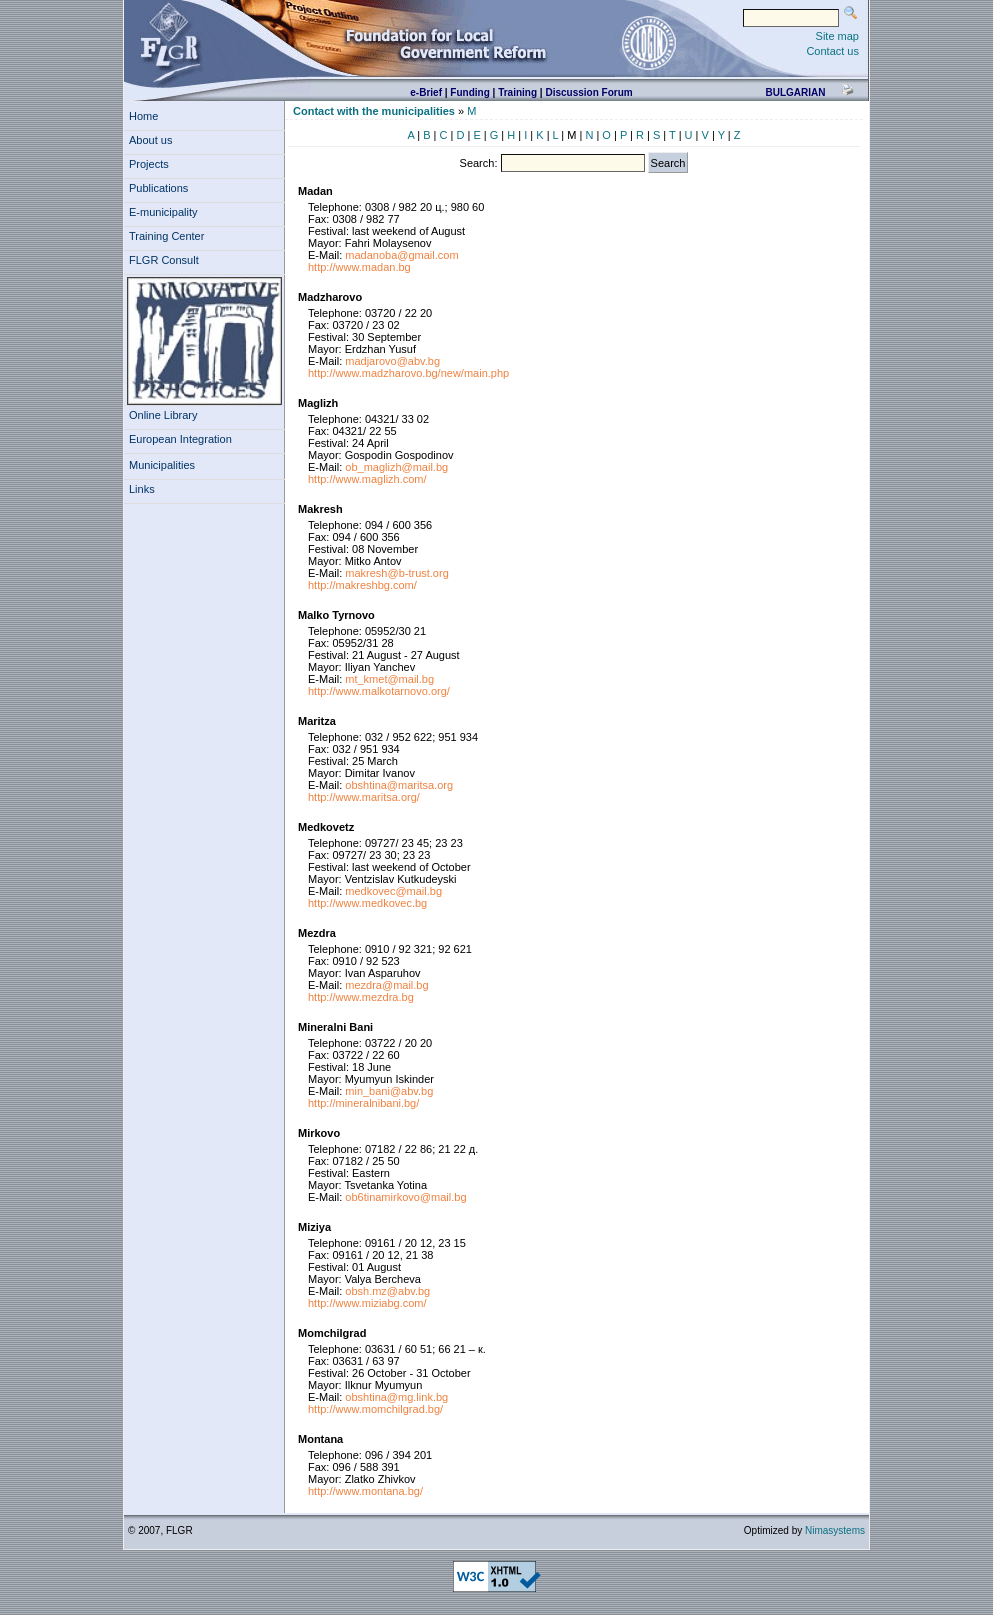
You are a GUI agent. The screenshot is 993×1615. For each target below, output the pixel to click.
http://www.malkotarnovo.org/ (379, 691)
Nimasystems (835, 1530)
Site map (837, 36)
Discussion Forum (588, 92)
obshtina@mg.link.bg (396, 1397)
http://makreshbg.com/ (362, 585)
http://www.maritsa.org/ (364, 797)
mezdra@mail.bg (386, 985)
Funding (469, 92)
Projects (152, 164)
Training (517, 92)
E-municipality (166, 212)
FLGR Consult (167, 260)
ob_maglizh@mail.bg (396, 467)
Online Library (163, 415)
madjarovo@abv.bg (392, 361)
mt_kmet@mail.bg (389, 679)
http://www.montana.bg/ (365, 1491)
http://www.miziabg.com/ (367, 1303)
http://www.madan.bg (359, 267)
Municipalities (162, 465)
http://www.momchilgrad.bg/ (375, 1409)
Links (145, 489)
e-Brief (426, 92)
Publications (161, 188)
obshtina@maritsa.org (399, 785)
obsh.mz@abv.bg (387, 1291)
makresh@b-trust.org (396, 573)
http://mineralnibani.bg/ (363, 1103)
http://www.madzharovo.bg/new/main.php (408, 373)
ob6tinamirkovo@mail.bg (405, 1197)
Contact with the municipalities (374, 111)
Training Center (170, 236)
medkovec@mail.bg (393, 891)
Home (143, 116)
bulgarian (795, 92)
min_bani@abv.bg (389, 1091)
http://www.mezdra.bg (361, 997)
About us (154, 140)
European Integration (180, 439)
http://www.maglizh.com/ (367, 479)
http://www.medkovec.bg (367, 903)
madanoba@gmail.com (401, 255)
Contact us (832, 51)
